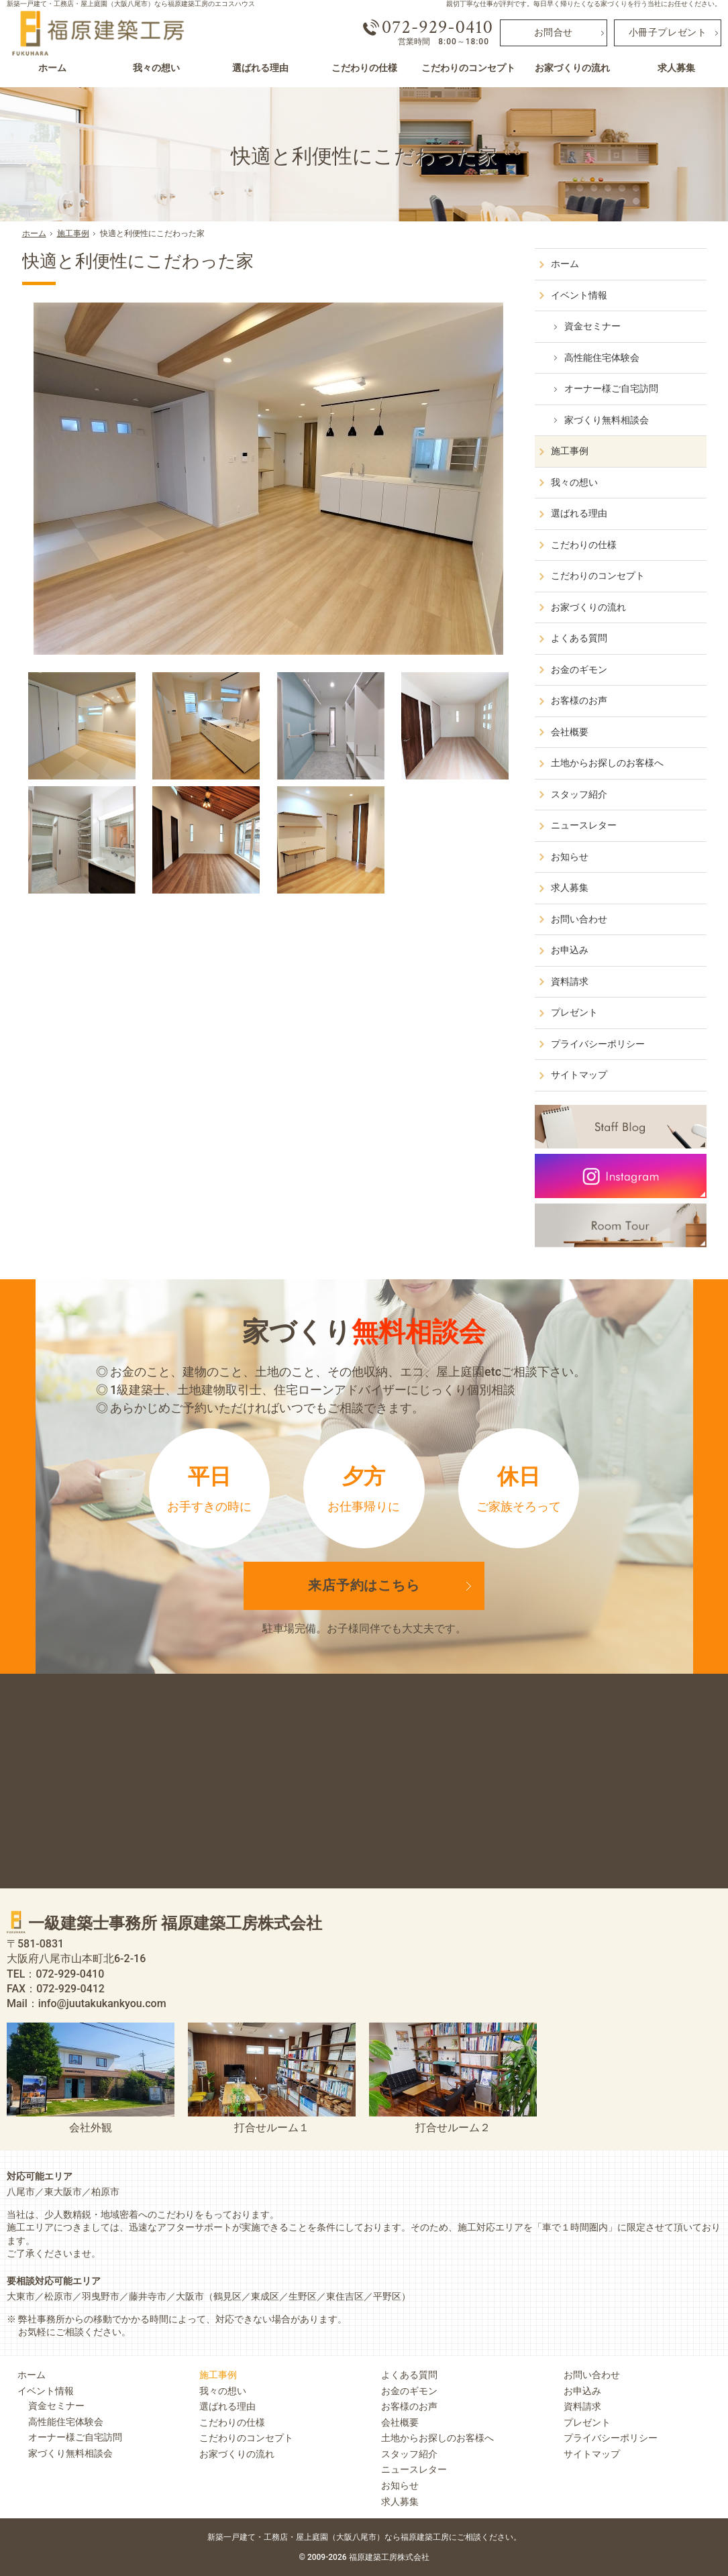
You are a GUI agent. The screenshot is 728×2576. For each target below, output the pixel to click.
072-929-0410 (437, 27)
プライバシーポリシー (598, 1043)
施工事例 (570, 450)
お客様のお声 (580, 700)
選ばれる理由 (580, 513)
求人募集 (570, 887)
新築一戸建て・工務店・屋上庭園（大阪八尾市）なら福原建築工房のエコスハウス (131, 3)
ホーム (566, 263)
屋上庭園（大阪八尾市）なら (408, 2537)
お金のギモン (580, 669)
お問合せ (553, 33)
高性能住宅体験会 (602, 357)
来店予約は (363, 1585)
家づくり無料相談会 (607, 420)
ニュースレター (584, 825)
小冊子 (668, 33)
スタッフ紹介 (580, 794)
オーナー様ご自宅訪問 (612, 388)
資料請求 (570, 981)
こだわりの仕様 (584, 544)
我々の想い (575, 482)
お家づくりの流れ (589, 607)
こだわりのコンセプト (598, 575)
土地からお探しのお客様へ (608, 762)
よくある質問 (580, 638)
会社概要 (570, 732)
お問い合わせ (580, 919)
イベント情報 (580, 295)
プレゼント (575, 1012)
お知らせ (570, 856)
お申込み (570, 950)
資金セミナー (593, 326)
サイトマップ (580, 1074)
